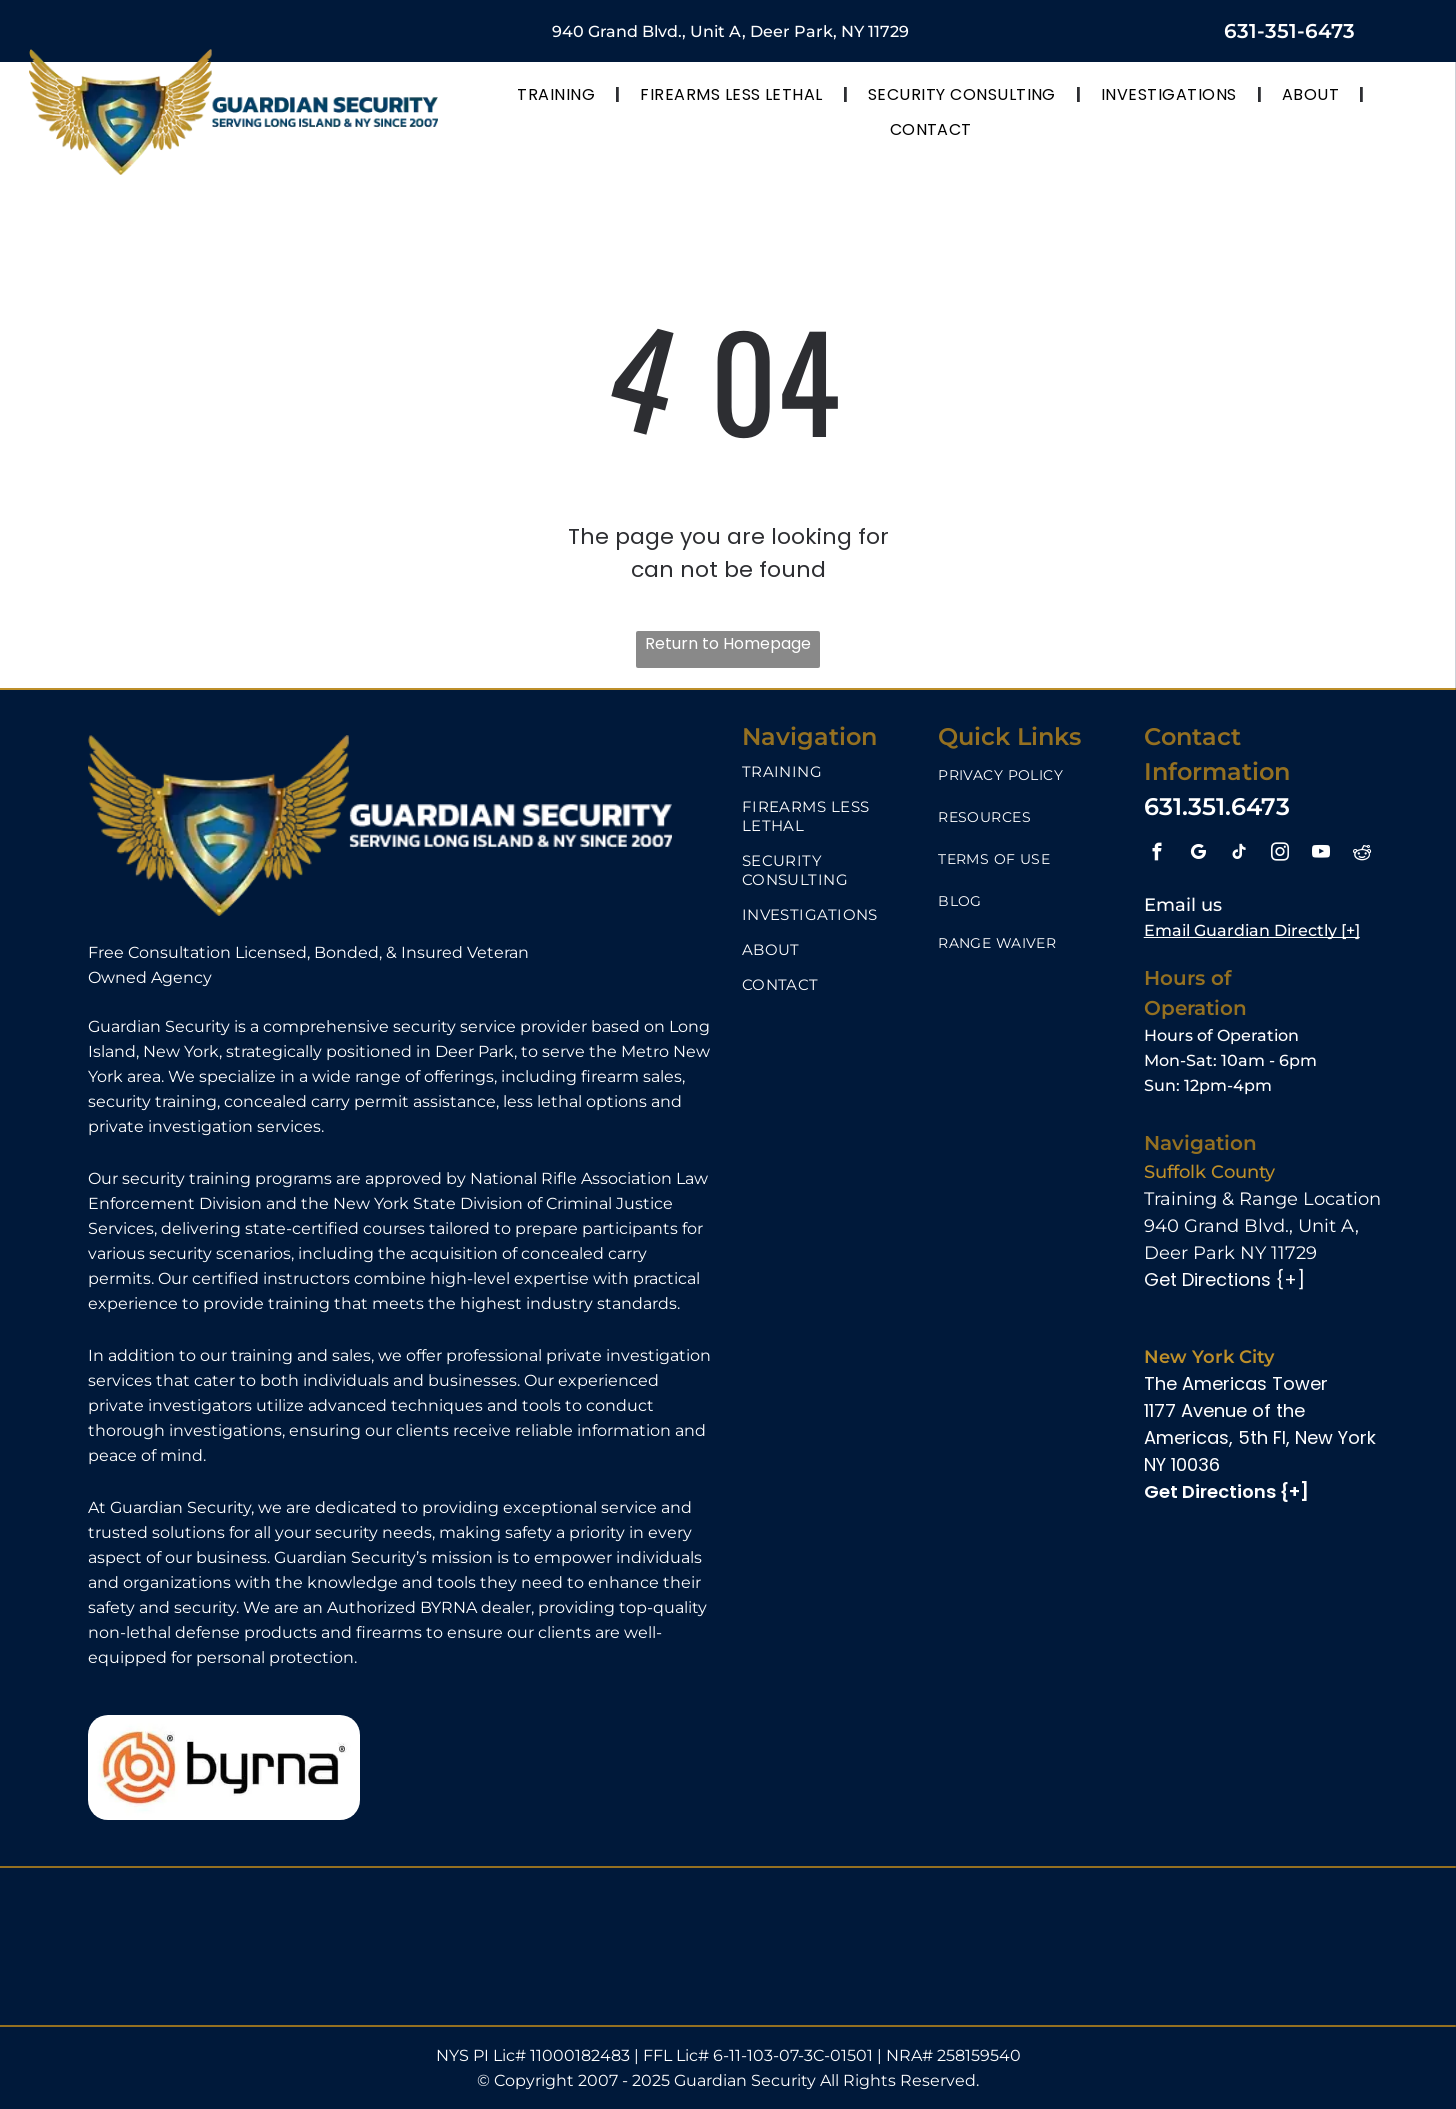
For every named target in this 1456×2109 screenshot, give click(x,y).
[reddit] (1362, 855)
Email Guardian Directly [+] (1252, 930)
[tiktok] (1239, 855)
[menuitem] (558, 94)
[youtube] (1321, 855)
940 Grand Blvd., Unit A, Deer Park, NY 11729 (730, 31)
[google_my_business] (1198, 855)
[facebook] (1157, 855)
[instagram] (1280, 855)
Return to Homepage (728, 643)
